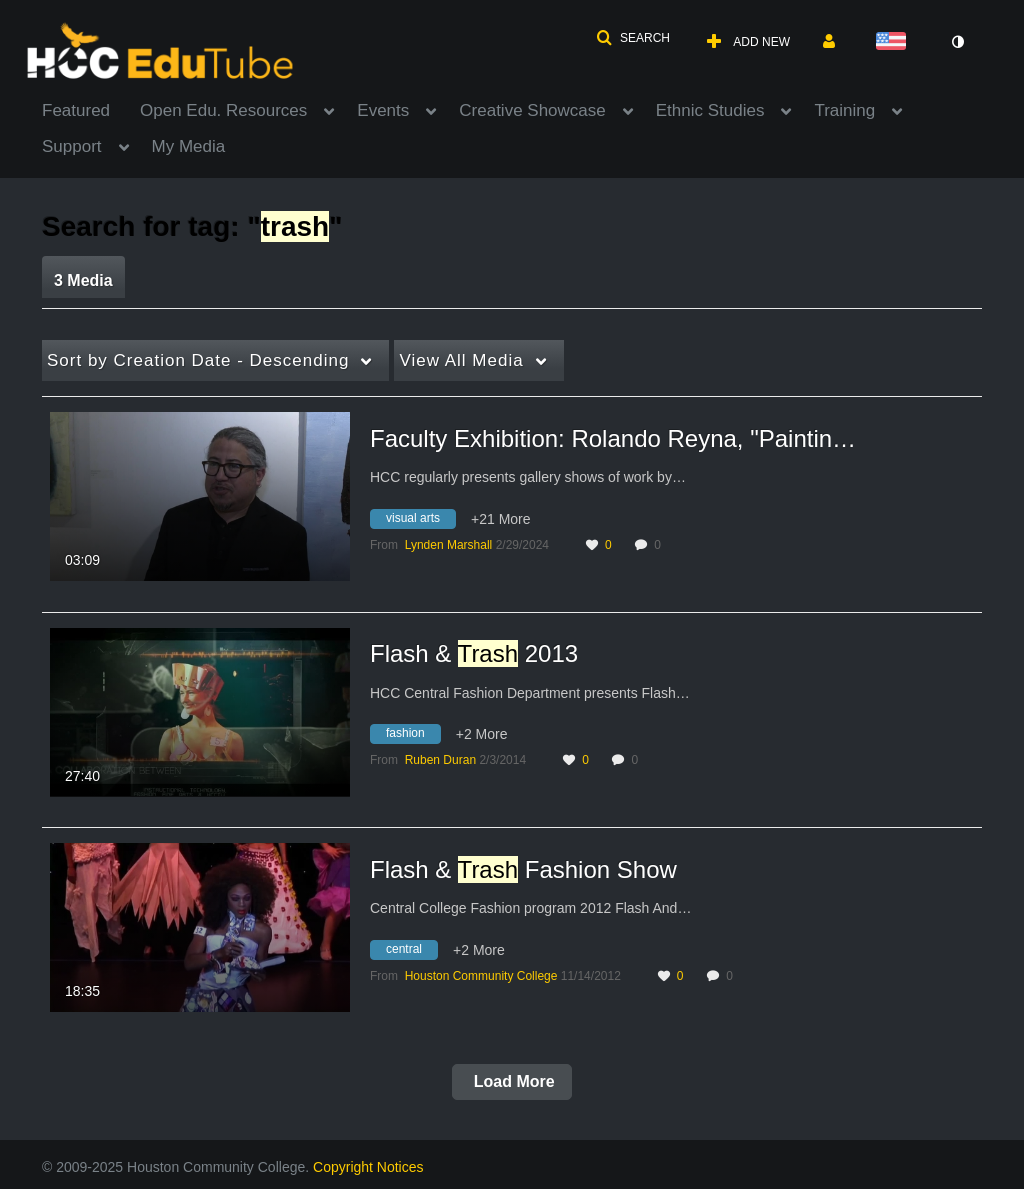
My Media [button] (189, 146)
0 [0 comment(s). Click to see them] (660, 545)
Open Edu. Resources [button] (223, 110)
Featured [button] (76, 110)
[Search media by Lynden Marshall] (449, 545)
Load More (511, 1081)
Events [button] (383, 110)
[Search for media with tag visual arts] (420, 521)
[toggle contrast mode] (957, 42)
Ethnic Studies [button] (710, 110)
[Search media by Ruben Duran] (440, 760)
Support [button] (72, 146)
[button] (633, 38)
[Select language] (895, 42)
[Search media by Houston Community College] (481, 976)
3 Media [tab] (83, 280)
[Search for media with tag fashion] (413, 737)
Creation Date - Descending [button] (198, 360)
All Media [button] (461, 360)
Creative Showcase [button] (532, 110)
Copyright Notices (368, 1167)
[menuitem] (91, 109)
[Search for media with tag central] (411, 952)
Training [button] (844, 110)
